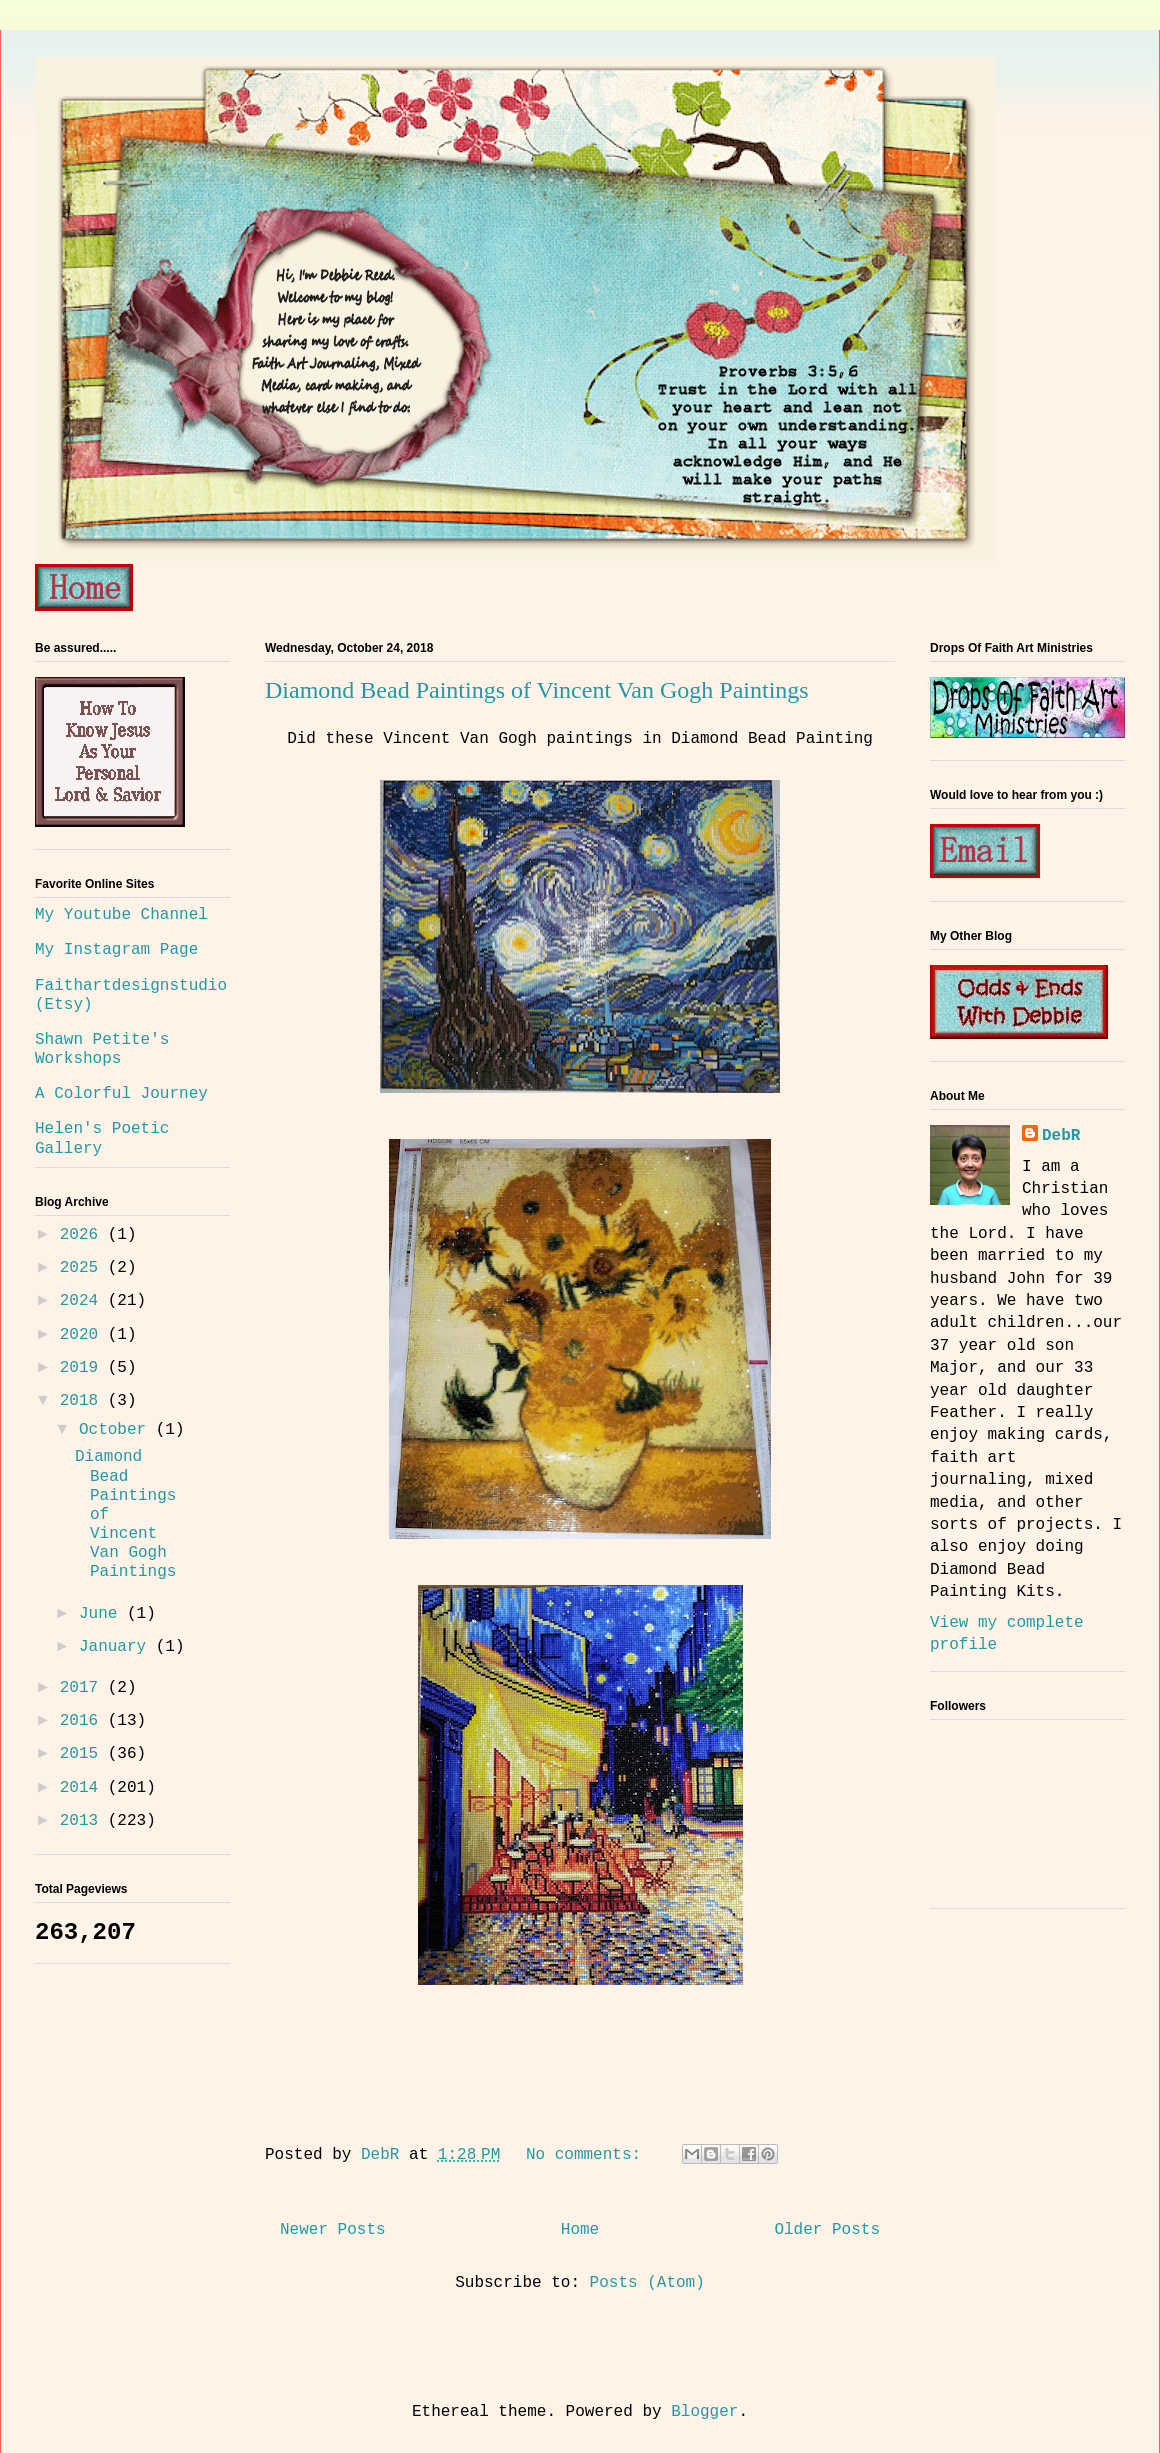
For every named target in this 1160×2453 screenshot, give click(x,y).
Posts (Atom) (647, 2283)
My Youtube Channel (121, 915)
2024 (84, 1301)
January (117, 1647)
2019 (84, 1368)
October (117, 1430)
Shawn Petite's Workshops (102, 1049)
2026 (84, 1235)
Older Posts (827, 2230)
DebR (1061, 1136)
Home (580, 2230)
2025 (84, 1268)
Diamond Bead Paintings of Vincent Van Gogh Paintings (537, 690)
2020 (84, 1335)
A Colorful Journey (121, 1094)
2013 (84, 1821)
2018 (84, 1401)
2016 (84, 1721)
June (103, 1614)
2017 (84, 1688)
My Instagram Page (116, 950)
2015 (84, 1754)
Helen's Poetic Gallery (102, 1138)
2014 (84, 1788)
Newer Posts (333, 2230)
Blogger (704, 2412)
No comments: (588, 2155)
